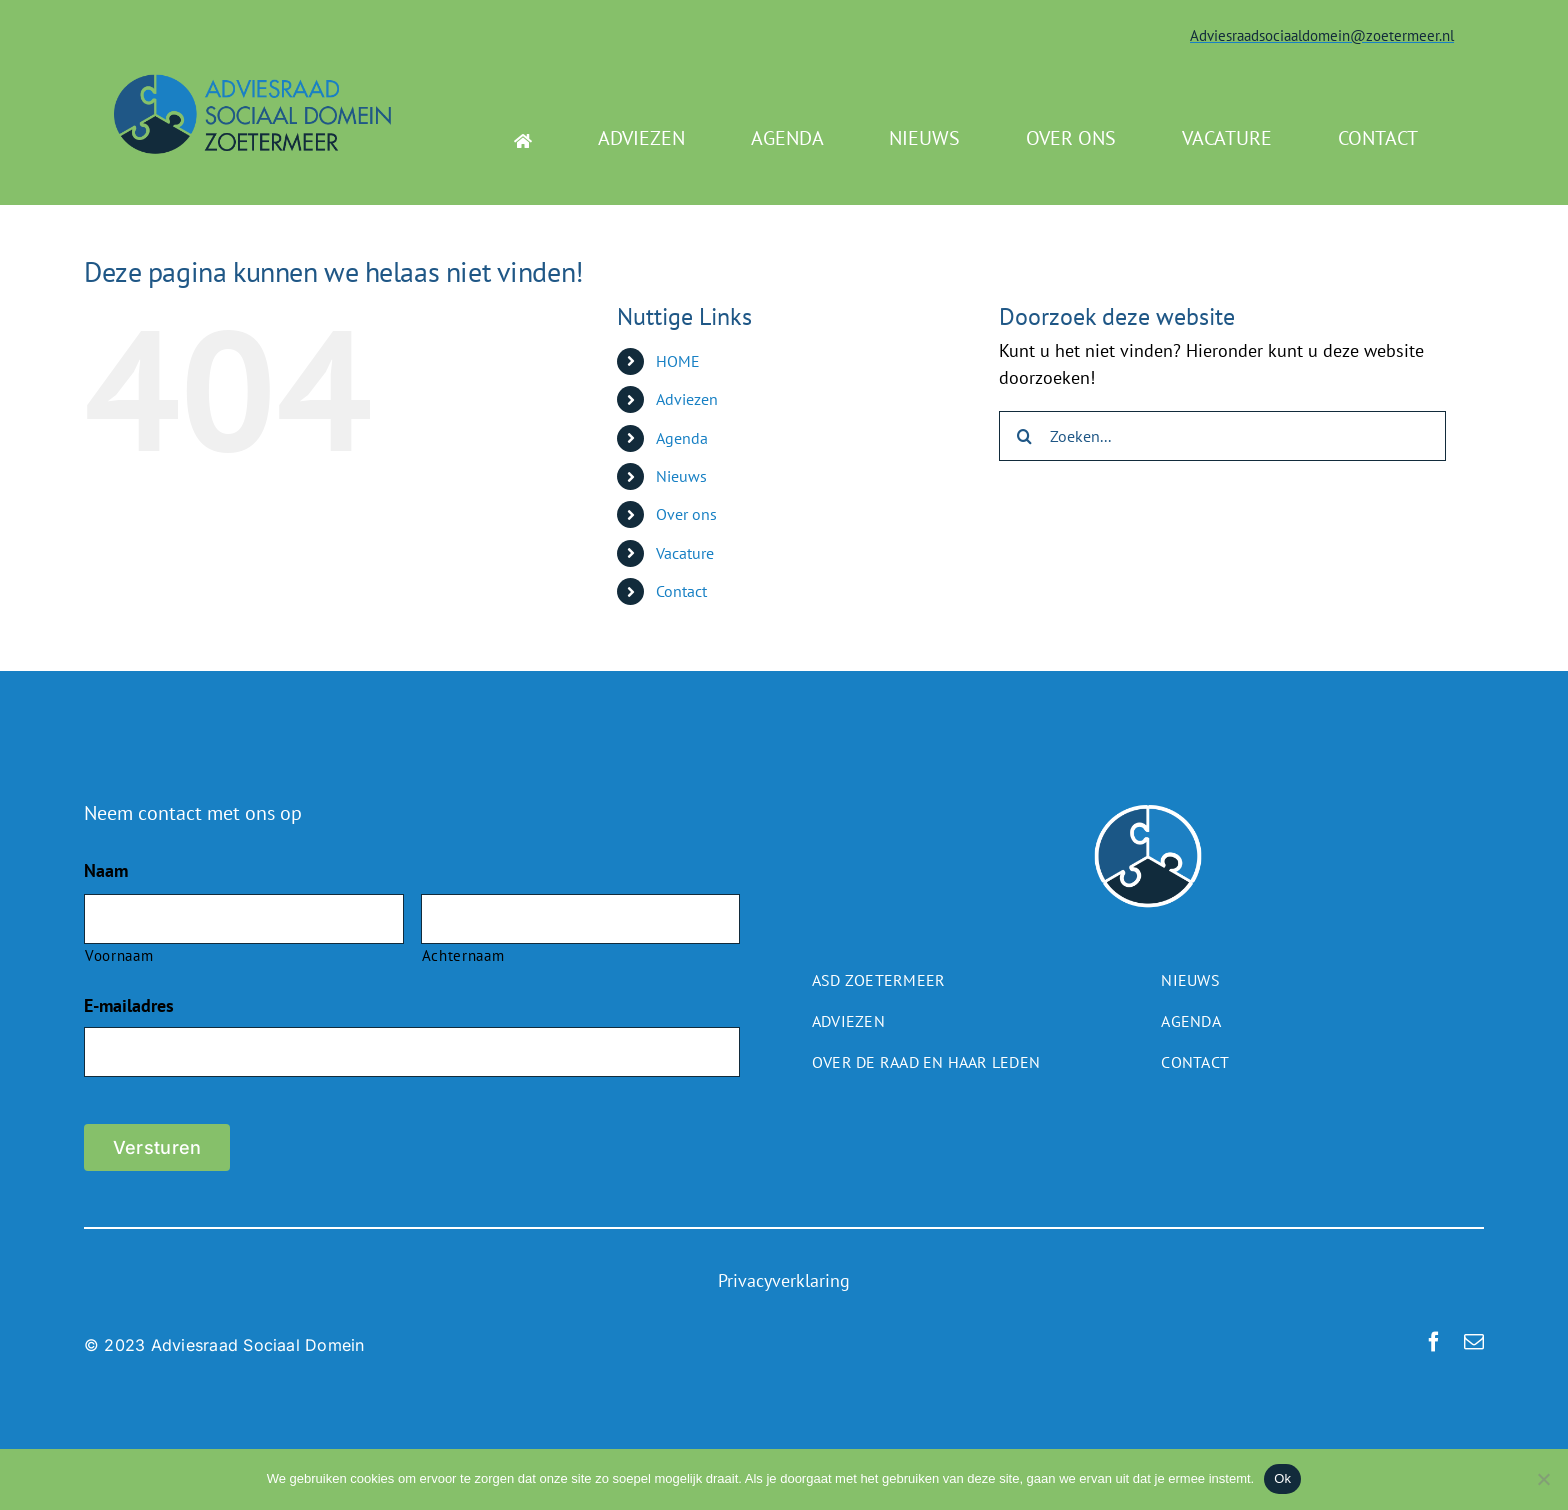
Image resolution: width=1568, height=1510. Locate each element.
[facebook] (1434, 1342)
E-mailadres (129, 1005)
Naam (106, 870)
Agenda (682, 438)
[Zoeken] (1024, 436)
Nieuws (681, 476)
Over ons (686, 514)
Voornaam (119, 955)
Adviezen (687, 399)
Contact (681, 591)
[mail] (1474, 1342)
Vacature (685, 553)
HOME (678, 361)
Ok (1282, 1478)
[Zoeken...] (1222, 436)
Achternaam (463, 955)
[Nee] (1543, 1479)
